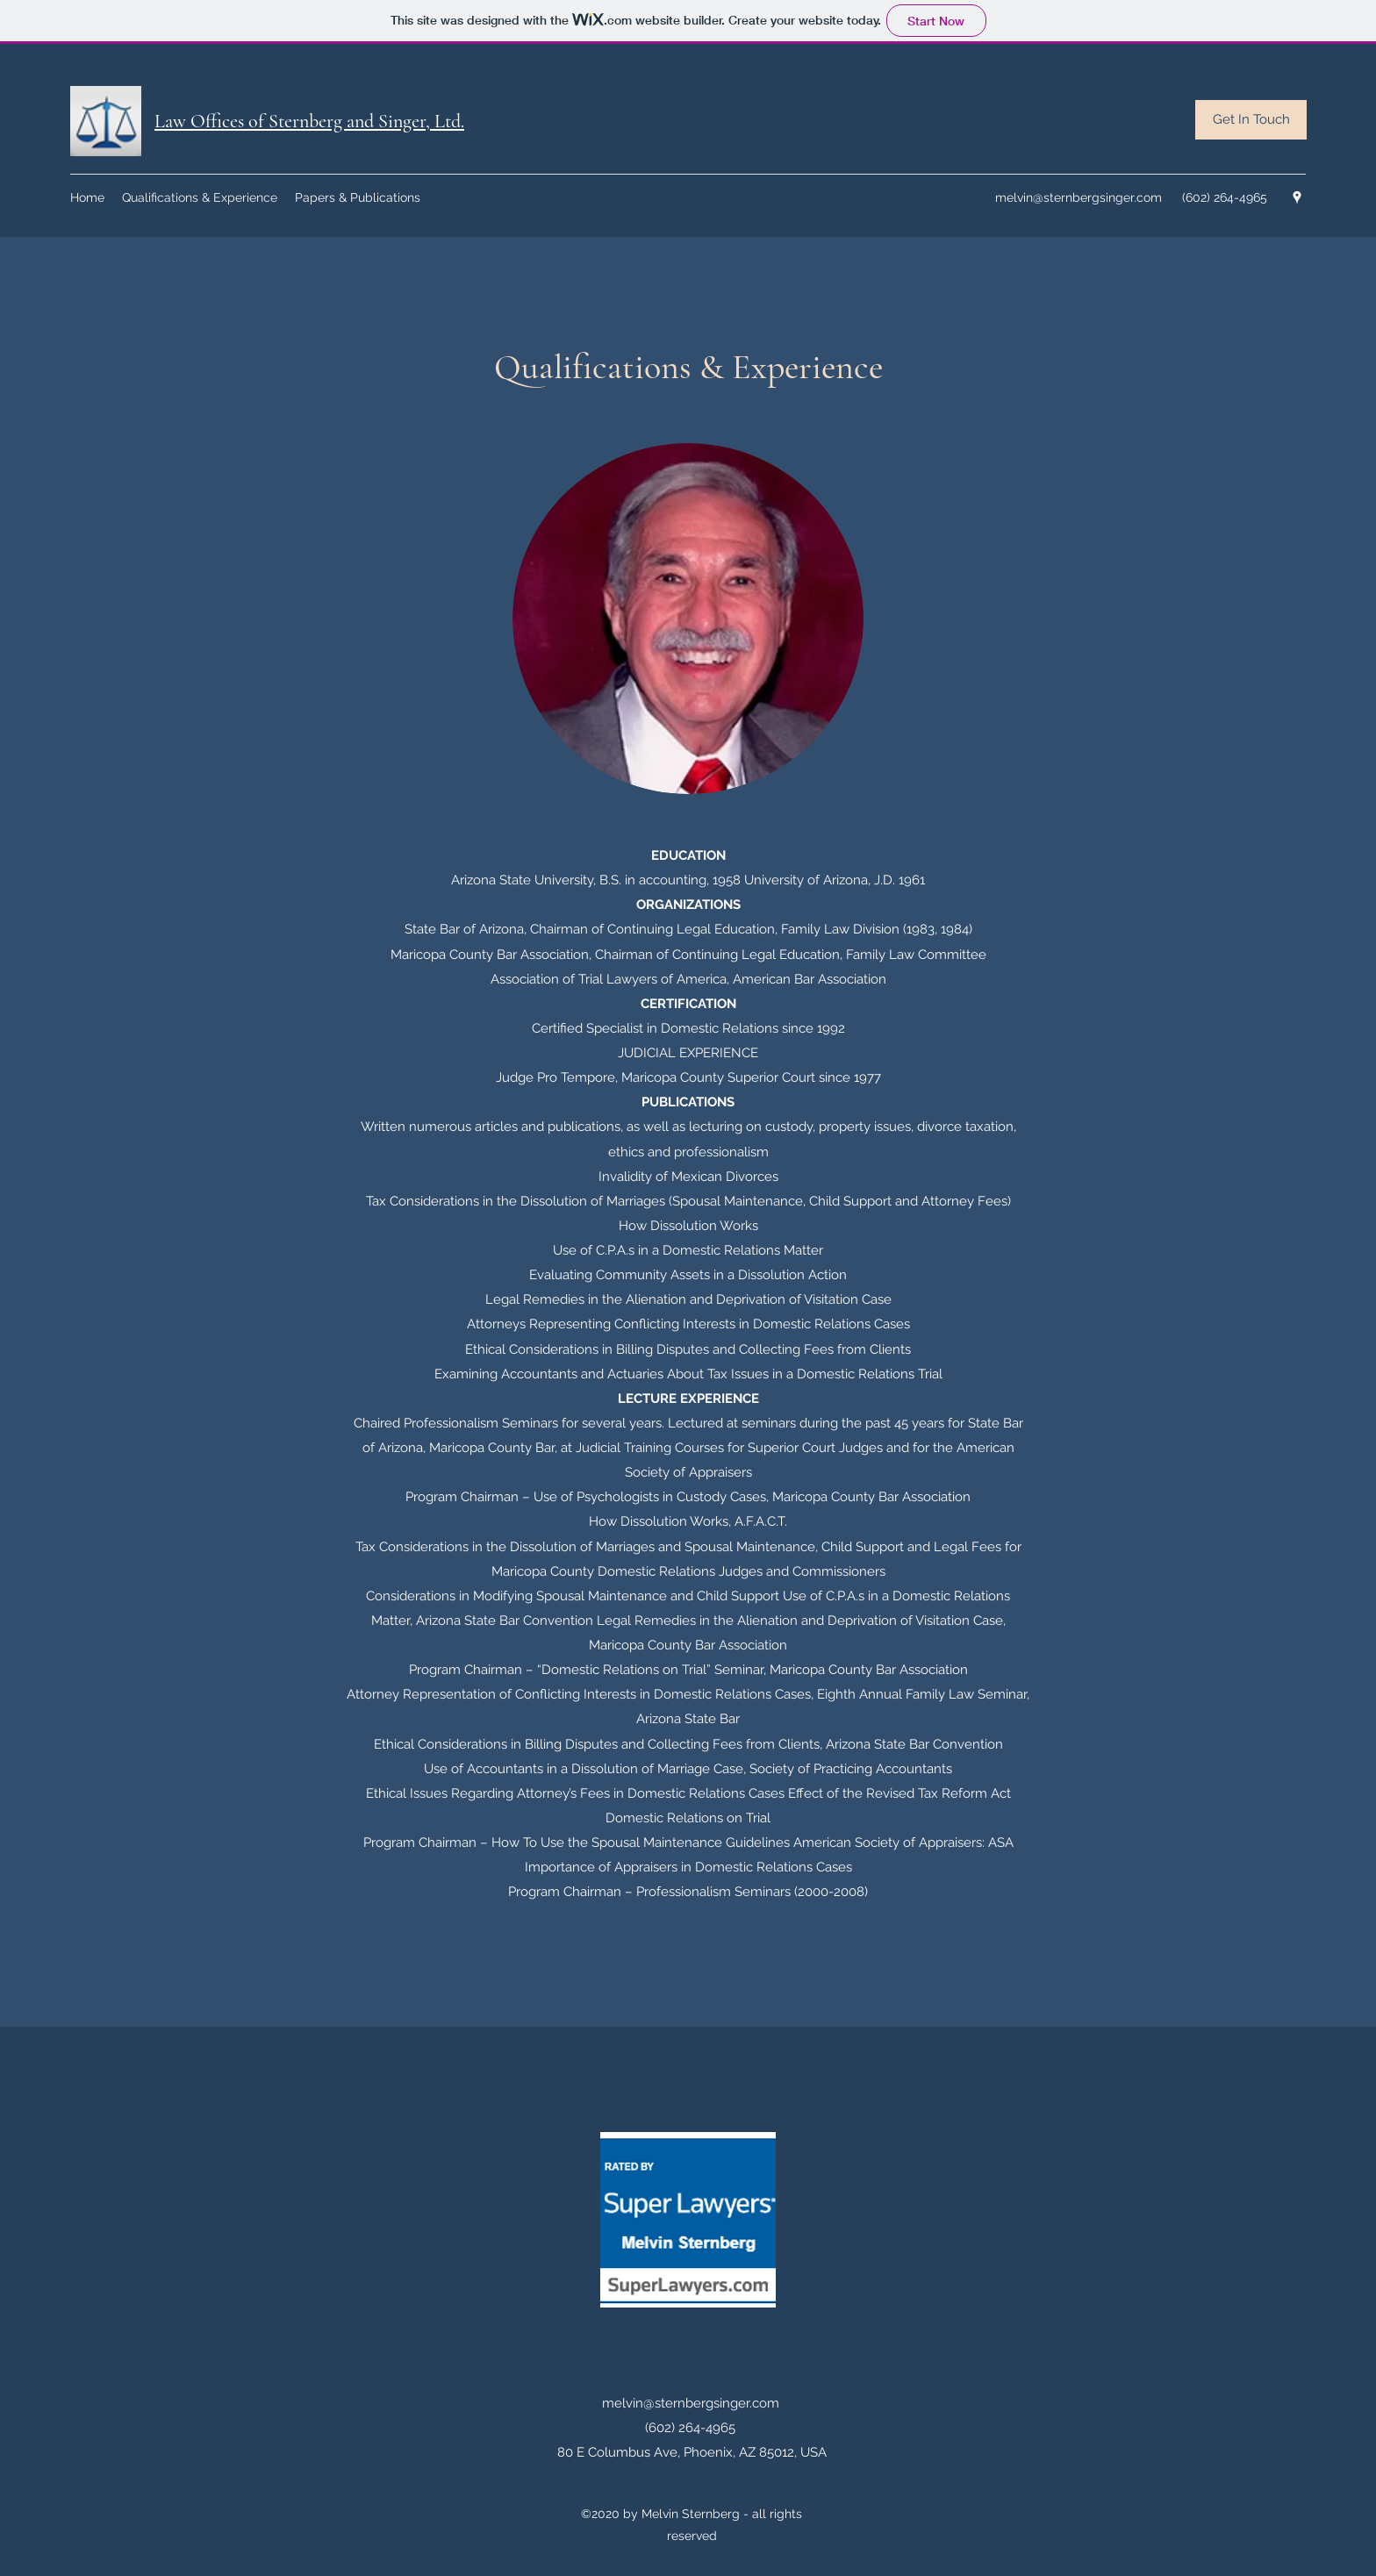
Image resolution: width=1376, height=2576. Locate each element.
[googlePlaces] (1297, 197)
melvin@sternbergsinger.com (1078, 197)
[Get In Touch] (1251, 120)
